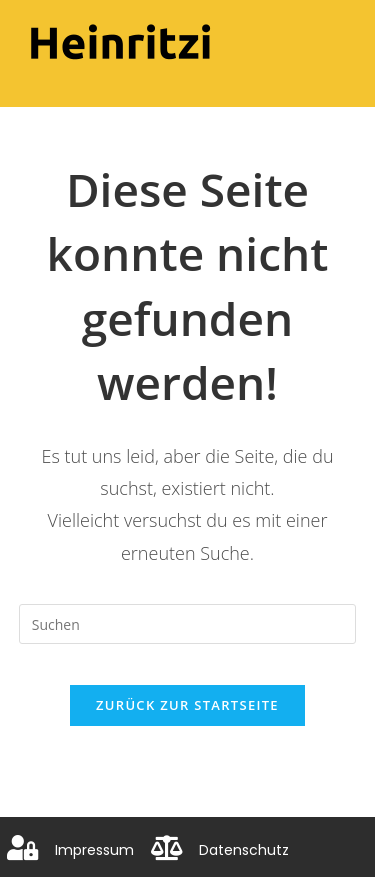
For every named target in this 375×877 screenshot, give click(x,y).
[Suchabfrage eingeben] (188, 624)
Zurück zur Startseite (187, 705)
